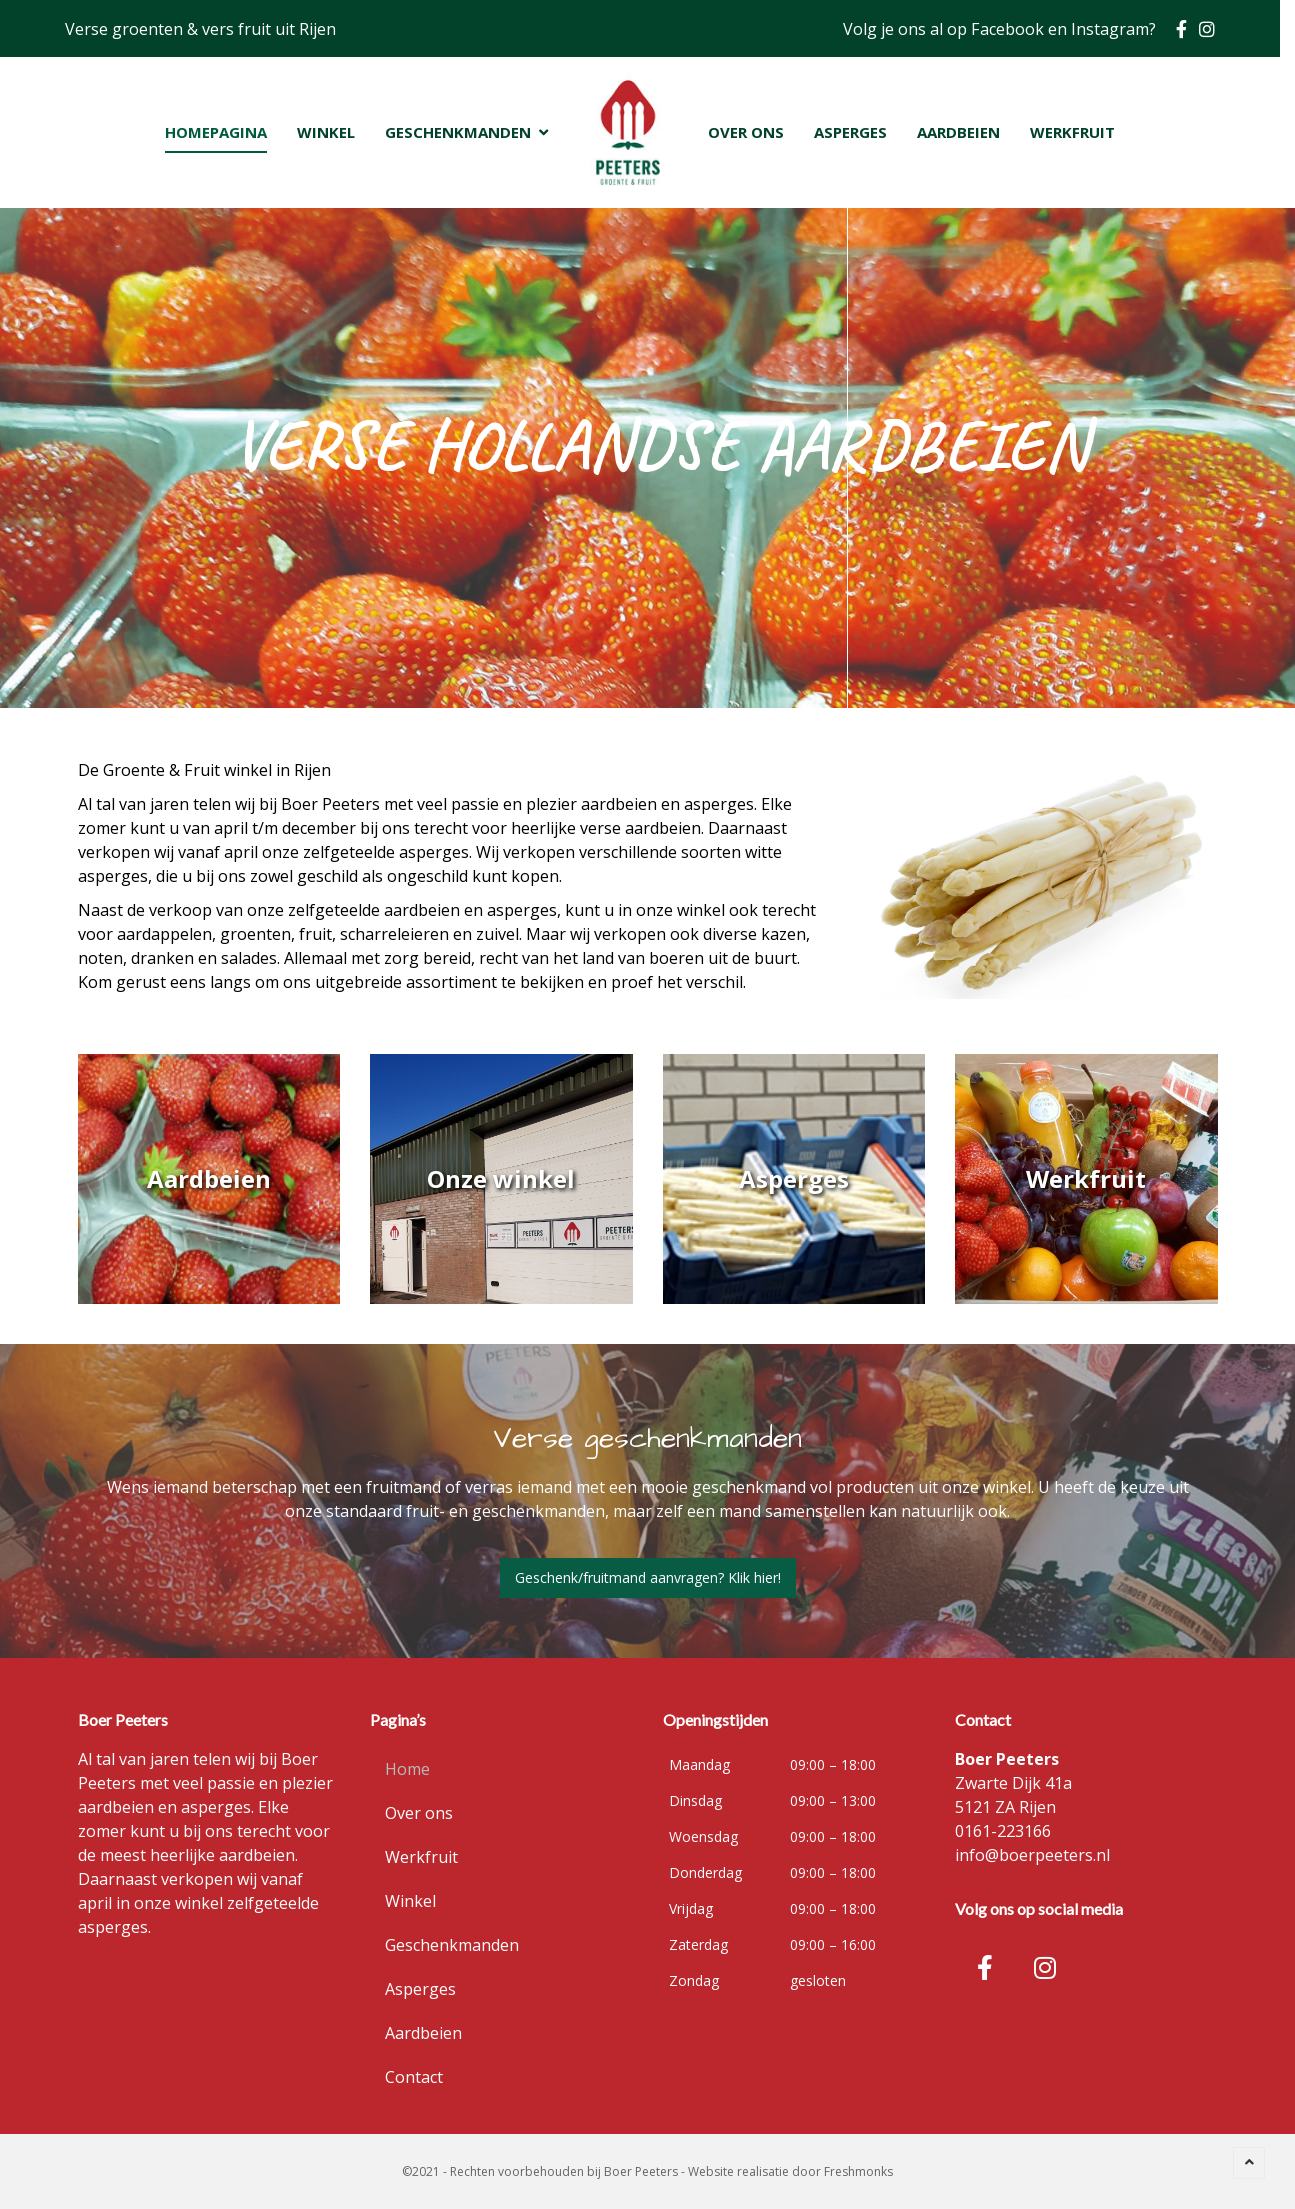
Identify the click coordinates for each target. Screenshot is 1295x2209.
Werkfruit (421, 1857)
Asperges (420, 1989)
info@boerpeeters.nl (1032, 1855)
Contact (414, 2077)
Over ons (419, 1813)
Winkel (410, 1901)
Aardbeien (423, 2033)
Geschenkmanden (452, 1945)
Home (407, 1769)
